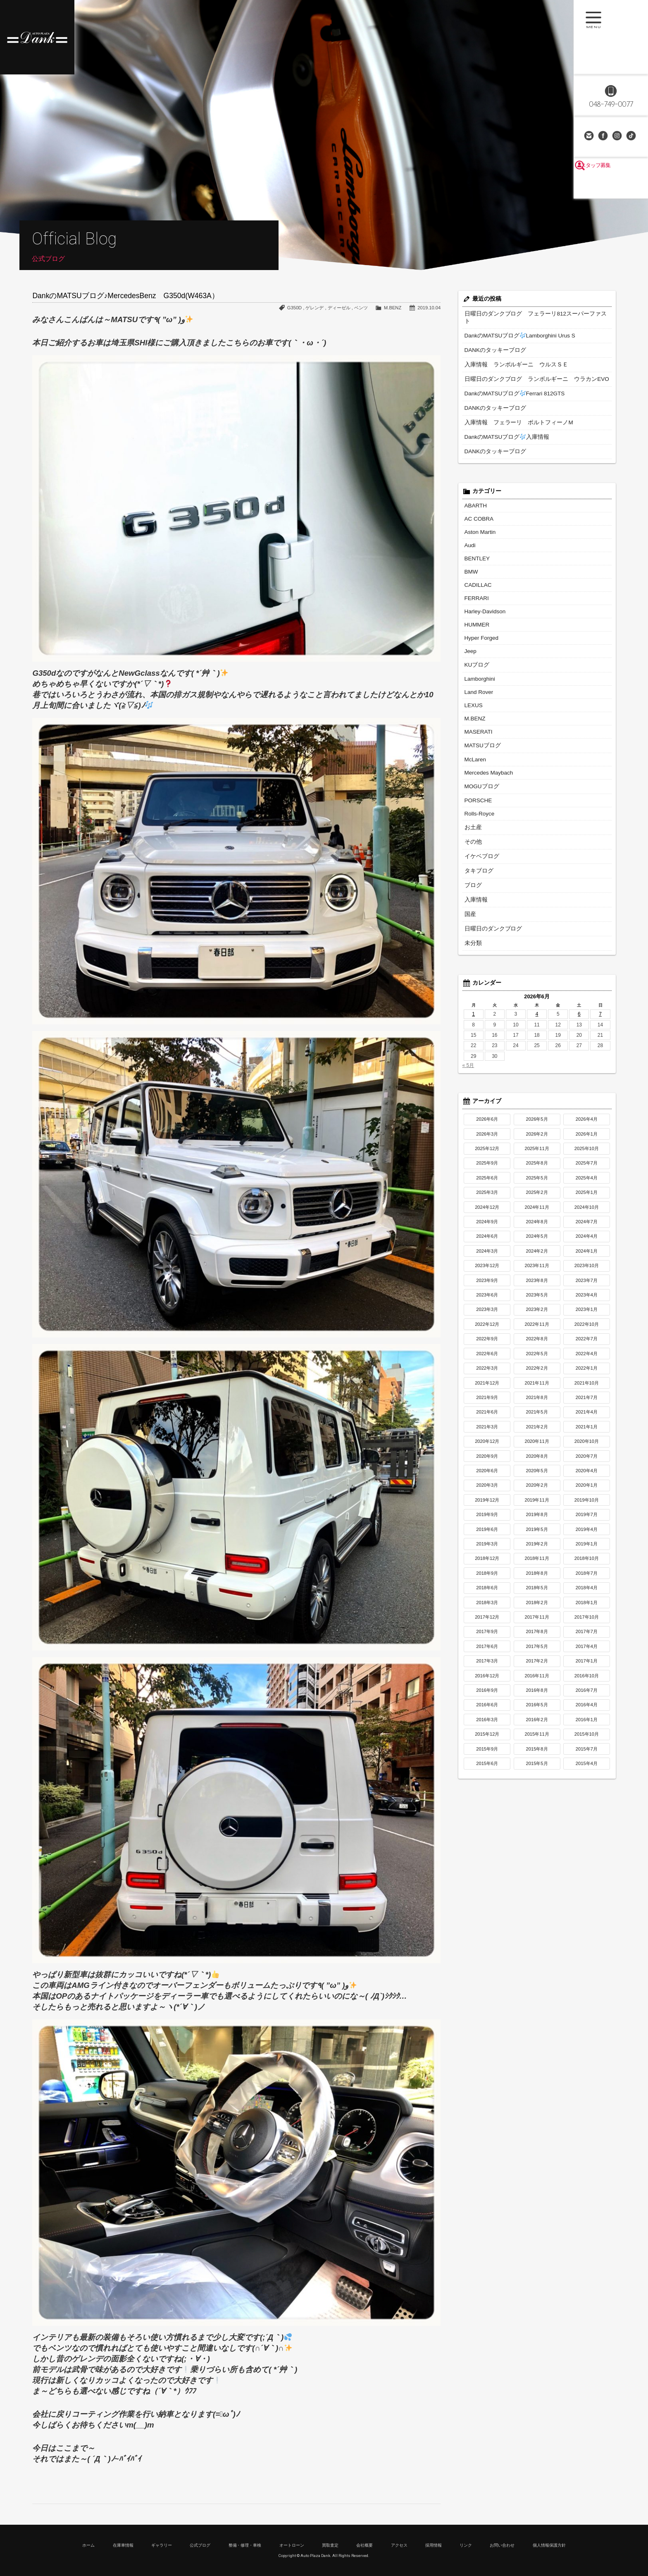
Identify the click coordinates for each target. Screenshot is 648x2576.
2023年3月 (487, 1284)
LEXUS (473, 687)
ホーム (88, 2545)
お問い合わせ (590, 136)
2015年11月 (536, 1708)
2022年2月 (537, 1342)
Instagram (618, 136)
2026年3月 (487, 1108)
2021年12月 (487, 1357)
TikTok (632, 136)
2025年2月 (537, 1167)
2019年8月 (537, 1489)
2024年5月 (537, 1210)
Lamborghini (478, 662)
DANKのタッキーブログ (491, 341)
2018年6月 (487, 1562)
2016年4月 (587, 1679)
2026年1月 (587, 1108)
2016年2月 (537, 1694)
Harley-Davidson (483, 596)
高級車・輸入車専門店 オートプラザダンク (37, 37)
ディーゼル (339, 307)
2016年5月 (537, 1679)
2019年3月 (487, 1518)
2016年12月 (487, 1650)
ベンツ (361, 307)
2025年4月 (587, 1152)
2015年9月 (487, 1723)
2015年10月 (586, 1708)
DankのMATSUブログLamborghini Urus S (513, 327)
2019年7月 (587, 1489)
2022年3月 (487, 1342)
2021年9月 (487, 1372)
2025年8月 (537, 1137)
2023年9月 (487, 1255)
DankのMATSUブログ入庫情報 (501, 426)
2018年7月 (587, 1547)
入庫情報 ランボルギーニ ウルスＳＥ (509, 356)
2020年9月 (487, 1430)
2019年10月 (586, 1474)
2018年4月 (587, 1562)
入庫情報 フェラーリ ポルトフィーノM (511, 412)
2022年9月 (487, 1313)
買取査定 (330, 2545)
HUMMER (476, 609)
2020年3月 (487, 1459)
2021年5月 (537, 1386)
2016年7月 (587, 1664)
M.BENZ (392, 307)
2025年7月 (587, 1137)
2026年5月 (537, 1093)
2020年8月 (537, 1430)
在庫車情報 (123, 2545)
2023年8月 (537, 1255)
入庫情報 (474, 876)
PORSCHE (477, 779)
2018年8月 (537, 1547)
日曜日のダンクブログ (489, 904)
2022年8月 (537, 1313)
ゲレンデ (314, 307)
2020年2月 (537, 1459)
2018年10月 (586, 1533)
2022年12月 (487, 1298)
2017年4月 (587, 1621)
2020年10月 (586, 1416)
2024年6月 (487, 1210)
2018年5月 (537, 1562)
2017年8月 (537, 1606)
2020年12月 (487, 1416)
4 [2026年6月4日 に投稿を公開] (537, 989)
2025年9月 (487, 1137)
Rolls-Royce (478, 792)
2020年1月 (587, 1459)
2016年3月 (487, 1694)
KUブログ (475, 648)
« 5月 (468, 1040)
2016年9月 (487, 1664)
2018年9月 (487, 1547)
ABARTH (474, 494)
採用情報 (433, 2545)
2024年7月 (587, 1196)
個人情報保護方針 (549, 2545)
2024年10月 (586, 1181)
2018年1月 (587, 1577)
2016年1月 (587, 1694)
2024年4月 (587, 1210)
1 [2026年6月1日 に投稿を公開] (473, 989)
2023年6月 (487, 1269)
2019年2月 (537, 1518)
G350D (294, 307)
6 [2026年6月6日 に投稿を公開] (579, 989)
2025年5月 (537, 1152)
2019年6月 (487, 1504)
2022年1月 (587, 1342)
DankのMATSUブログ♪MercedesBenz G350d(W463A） (125, 296)
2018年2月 (537, 1577)
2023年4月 (587, 1269)
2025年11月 (536, 1123)
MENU (611, 37)
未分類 (472, 918)
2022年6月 (487, 1328)
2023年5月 (537, 1269)
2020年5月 (537, 1445)
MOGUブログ (480, 766)
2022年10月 (586, 1298)
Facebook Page (604, 136)
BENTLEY (476, 545)
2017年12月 (487, 1591)
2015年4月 (587, 1738)
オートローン (291, 2545)
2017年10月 (586, 1591)
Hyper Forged (480, 622)
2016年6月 (487, 1679)
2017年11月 (536, 1591)
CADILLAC (477, 571)
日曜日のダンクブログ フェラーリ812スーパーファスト (528, 313)
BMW (470, 558)
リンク (466, 2545)
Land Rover (477, 674)
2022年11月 (536, 1298)
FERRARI (475, 583)
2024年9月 (487, 1196)
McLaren (474, 740)
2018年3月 (487, 1577)
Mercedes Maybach (486, 753)
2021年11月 (536, 1357)
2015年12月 (487, 1708)
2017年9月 (487, 1606)
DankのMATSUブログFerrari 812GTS (509, 384)
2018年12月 (487, 1533)
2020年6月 (487, 1445)
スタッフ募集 (611, 187)
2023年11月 (536, 1240)
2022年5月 (537, 1328)
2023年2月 (537, 1284)
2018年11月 (536, 1533)
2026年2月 (537, 1108)
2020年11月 (536, 1416)
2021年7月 (587, 1372)
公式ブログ (200, 2545)
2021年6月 (487, 1386)
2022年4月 (587, 1328)
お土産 (472, 805)
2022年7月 (587, 1313)
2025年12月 (487, 1123)
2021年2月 (537, 1401)
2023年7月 (587, 1255)
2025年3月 (487, 1167)
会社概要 (364, 2545)
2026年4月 (587, 1093)
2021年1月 (587, 1401)
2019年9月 (487, 1489)
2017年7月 (587, 1606)
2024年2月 (537, 1225)
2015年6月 (487, 1738)
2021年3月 (487, 1401)
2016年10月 (586, 1650)
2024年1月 (587, 1225)
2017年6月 (487, 1621)
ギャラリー (161, 2545)
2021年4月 (587, 1386)
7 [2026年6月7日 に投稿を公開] (600, 989)
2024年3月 (487, 1225)
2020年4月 (587, 1445)
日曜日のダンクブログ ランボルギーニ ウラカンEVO (527, 370)
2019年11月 (536, 1474)
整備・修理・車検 (245, 2545)
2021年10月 (586, 1357)
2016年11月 (536, 1650)
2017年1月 (587, 1635)
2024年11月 (536, 1181)
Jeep (470, 635)
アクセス (399, 2545)
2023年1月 (587, 1284)
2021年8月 (537, 1372)
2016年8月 (537, 1664)
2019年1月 (587, 1518)
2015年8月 (537, 1723)
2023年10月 (586, 1240)
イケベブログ (479, 834)
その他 (472, 820)
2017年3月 (487, 1635)
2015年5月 (537, 1738)
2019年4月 (587, 1504)
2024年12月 (487, 1181)
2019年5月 (537, 1504)
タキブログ (477, 848)
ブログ (472, 862)
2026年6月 (487, 1093)
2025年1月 (587, 1167)
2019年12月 (487, 1474)
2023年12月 (487, 1240)
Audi (469, 532)
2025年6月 (487, 1152)
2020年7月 (587, 1430)
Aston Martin (478, 519)
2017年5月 (537, 1621)
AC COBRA (478, 506)
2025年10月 (586, 1123)
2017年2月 (537, 1635)
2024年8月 (537, 1196)
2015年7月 (587, 1723)
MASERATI (477, 713)
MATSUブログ (480, 726)
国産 (469, 890)
